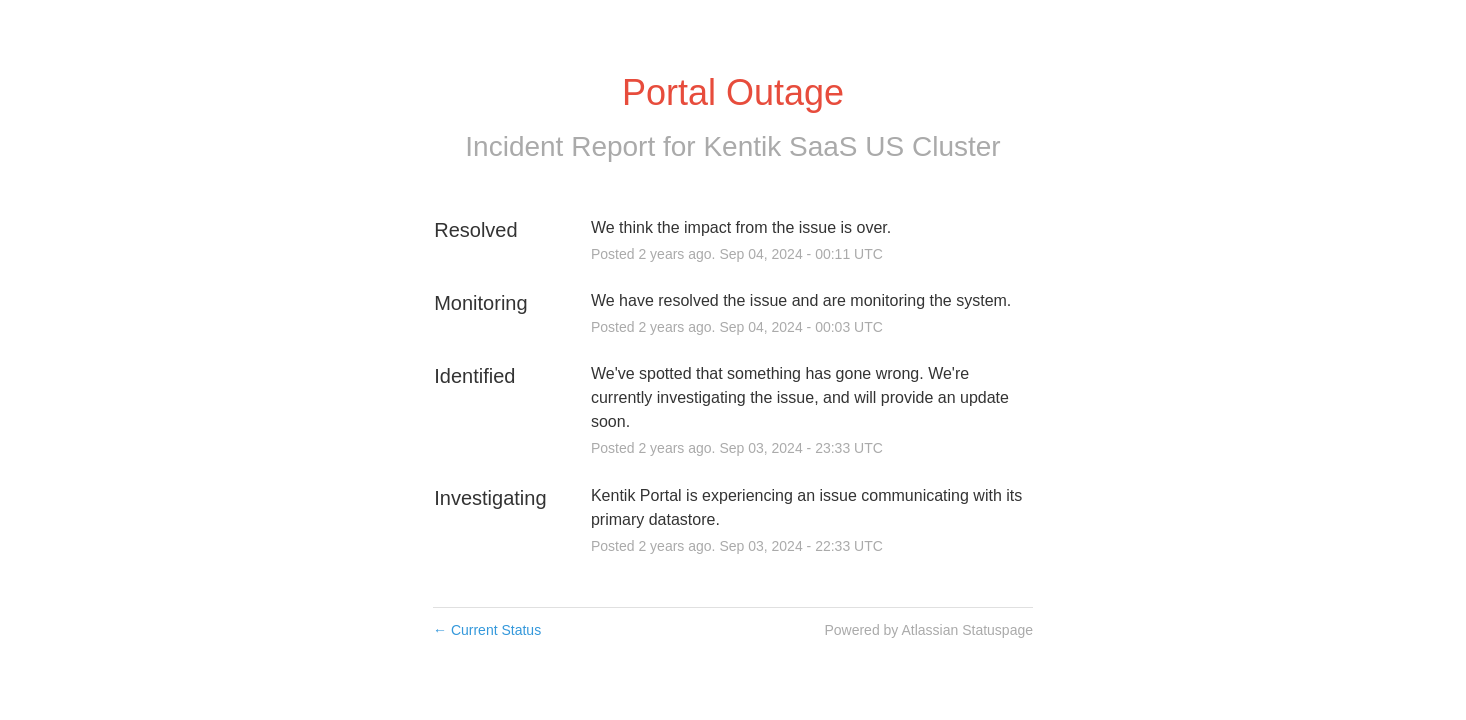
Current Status (487, 630)
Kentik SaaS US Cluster (851, 146)
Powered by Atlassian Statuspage (928, 630)
